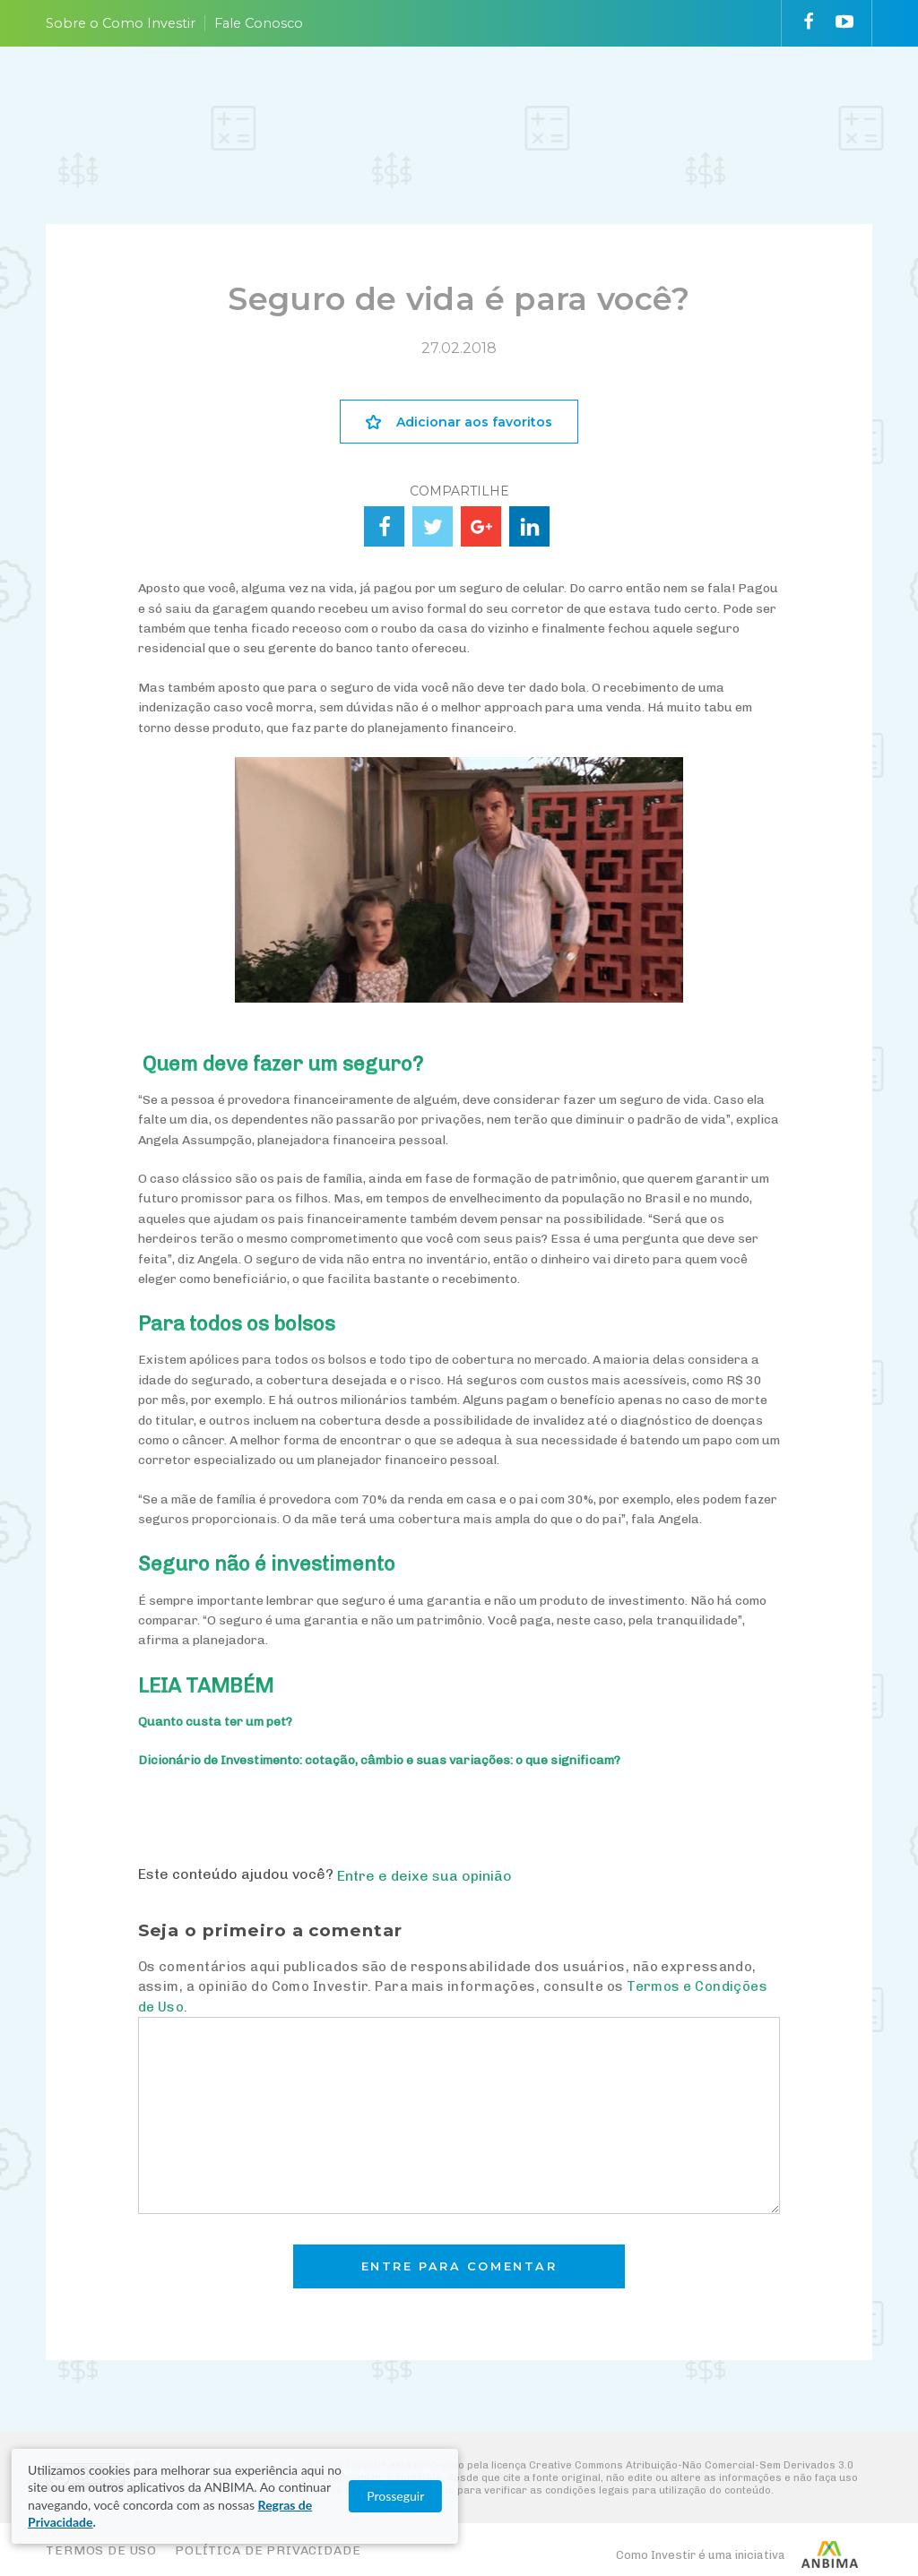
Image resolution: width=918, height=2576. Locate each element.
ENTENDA (270, 99)
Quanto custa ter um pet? (215, 1721)
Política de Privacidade (267, 2550)
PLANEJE (172, 99)
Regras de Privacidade (235, 2521)
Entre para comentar (459, 2266)
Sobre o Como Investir (120, 23)
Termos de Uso (101, 2550)
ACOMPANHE (482, 99)
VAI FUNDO (569, 99)
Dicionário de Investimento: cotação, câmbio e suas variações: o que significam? (379, 1760)
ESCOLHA (371, 99)
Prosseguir (832, 2513)
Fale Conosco (258, 23)
